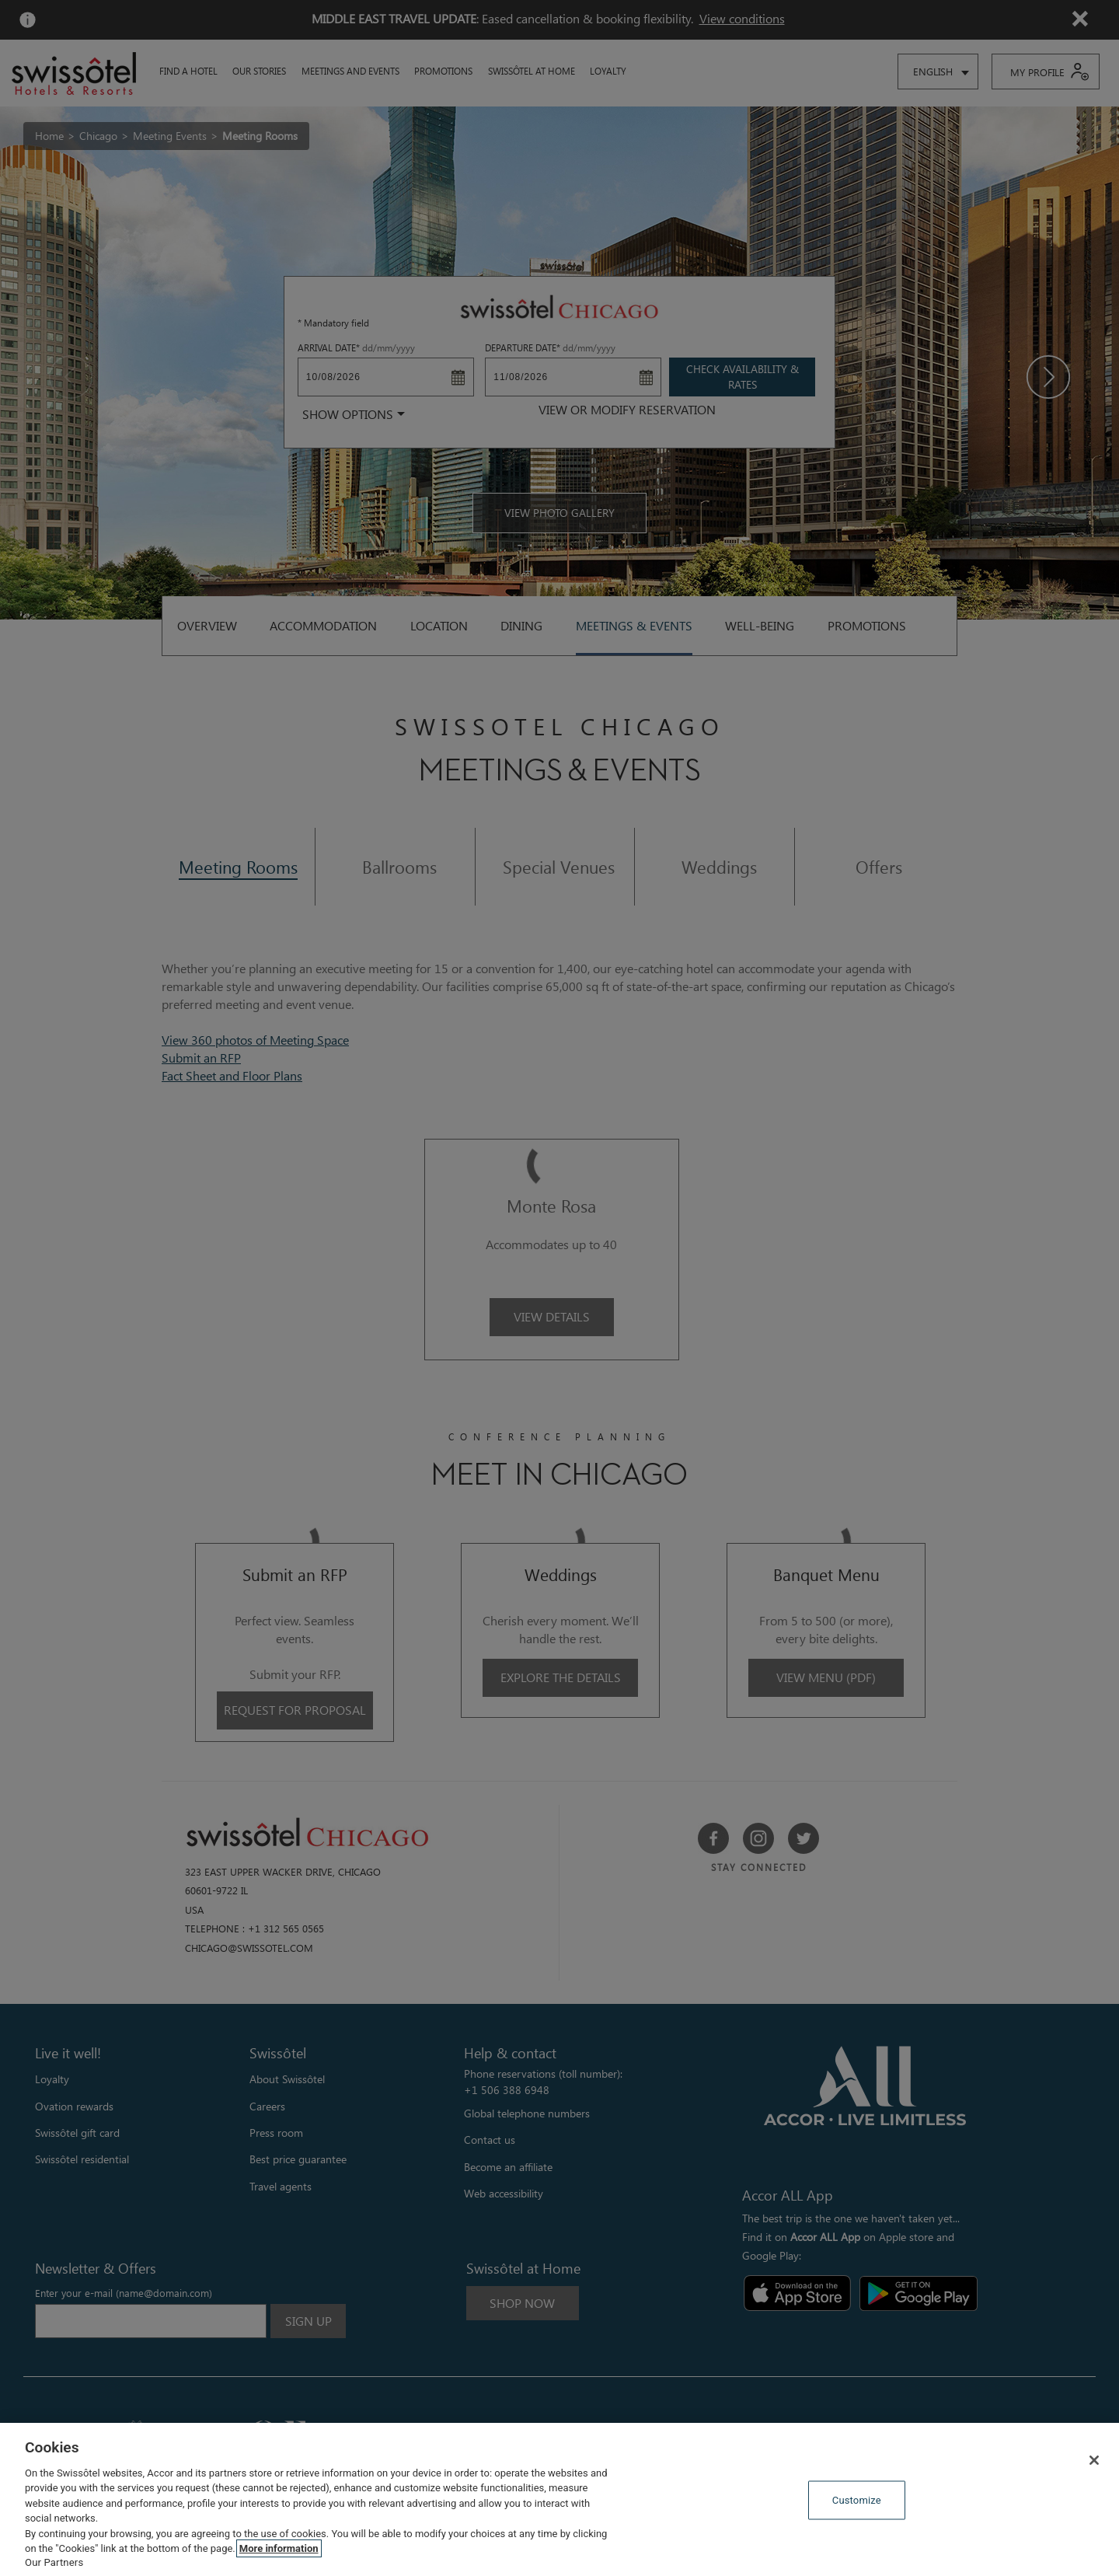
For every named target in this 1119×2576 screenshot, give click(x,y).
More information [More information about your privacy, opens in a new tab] (279, 2548)
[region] (559, 2499)
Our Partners (54, 2562)
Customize (856, 2500)
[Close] (1094, 2460)
